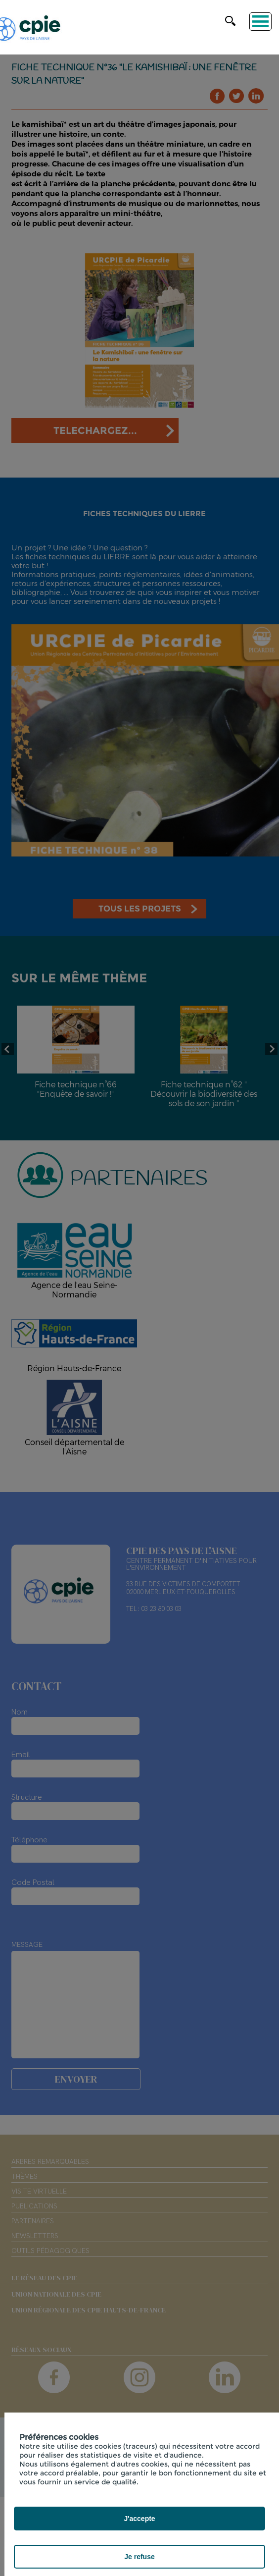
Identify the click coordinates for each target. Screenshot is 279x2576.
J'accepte (139, 2518)
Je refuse (139, 2557)
